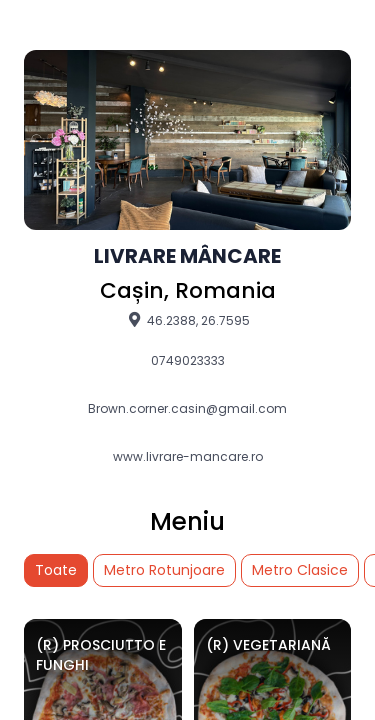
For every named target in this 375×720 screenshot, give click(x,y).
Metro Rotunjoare (164, 570)
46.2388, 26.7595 (187, 320)
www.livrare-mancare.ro (188, 457)
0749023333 (188, 361)
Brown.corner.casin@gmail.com (187, 409)
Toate (56, 570)
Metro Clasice (300, 570)
